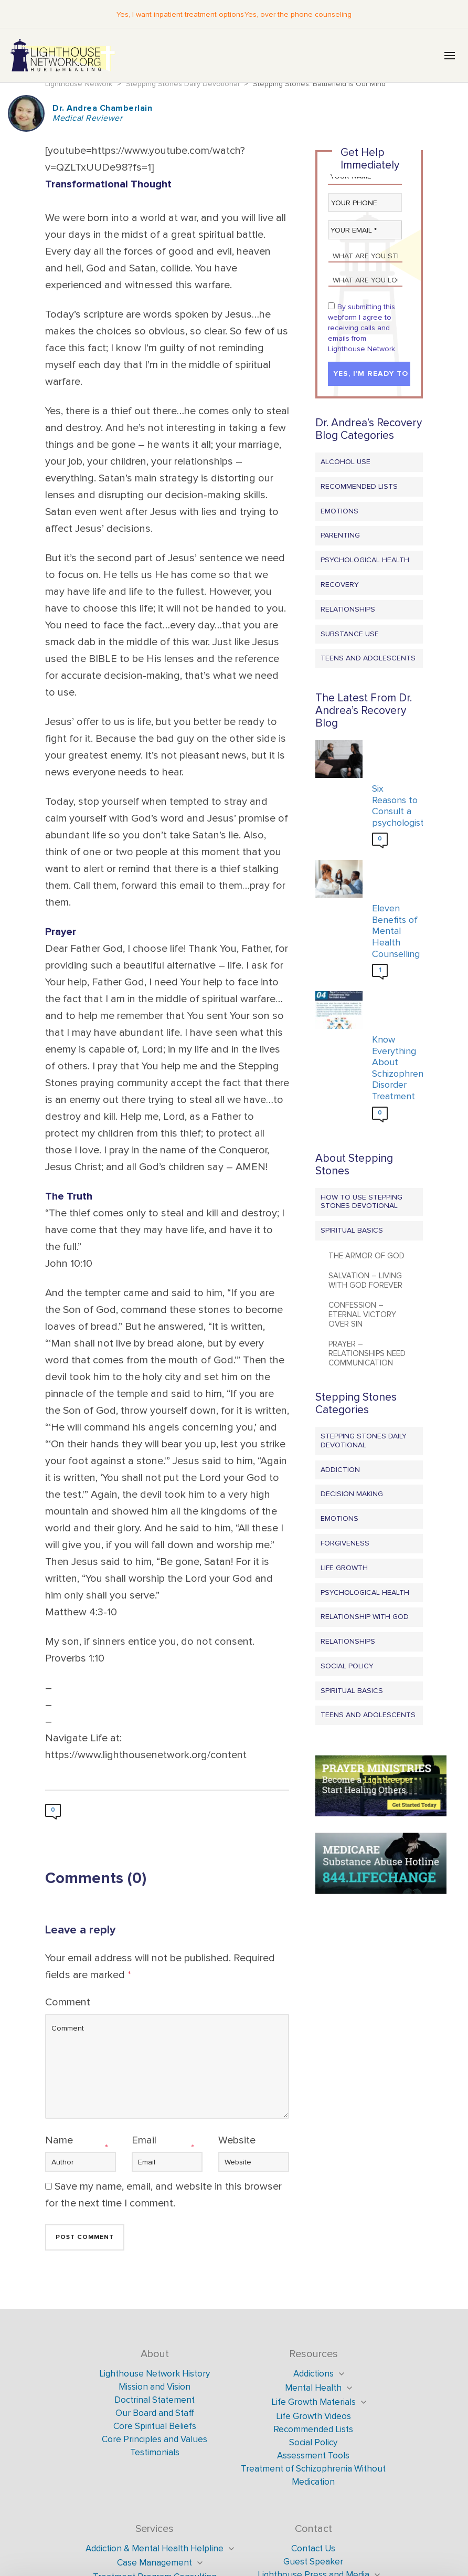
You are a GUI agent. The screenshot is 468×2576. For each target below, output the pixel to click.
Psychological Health (365, 560)
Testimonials (154, 2452)
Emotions (339, 511)
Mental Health (313, 2388)
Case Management (154, 2563)
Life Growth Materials (313, 2402)
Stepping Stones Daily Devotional (364, 1441)
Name (59, 2141)
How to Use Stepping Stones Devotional (361, 1202)
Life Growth (344, 1568)
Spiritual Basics (352, 1230)
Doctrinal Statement (154, 2400)
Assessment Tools (313, 2456)
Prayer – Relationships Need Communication (367, 1354)
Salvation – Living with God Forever (365, 1280)
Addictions (313, 2374)
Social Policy (347, 1666)
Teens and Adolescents (368, 658)
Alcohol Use (345, 462)
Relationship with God (365, 1617)
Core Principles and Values (154, 2439)
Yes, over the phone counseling (297, 14)
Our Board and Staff (154, 2413)
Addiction (340, 1469)
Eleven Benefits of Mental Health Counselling (395, 931)
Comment (67, 2002)
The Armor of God (366, 1256)
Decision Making (352, 1494)
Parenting (340, 535)
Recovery (340, 585)
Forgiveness (345, 1543)
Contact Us (313, 2548)
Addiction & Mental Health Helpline (155, 2548)
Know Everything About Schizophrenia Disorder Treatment (395, 1068)
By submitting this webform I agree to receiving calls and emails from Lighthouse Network (361, 328)
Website (237, 2141)
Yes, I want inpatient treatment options (180, 14)
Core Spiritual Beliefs (154, 2426)
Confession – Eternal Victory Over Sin (362, 1315)
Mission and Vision (154, 2387)
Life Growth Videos (313, 2416)
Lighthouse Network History (154, 2374)
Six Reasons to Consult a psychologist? (395, 806)
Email (144, 2141)
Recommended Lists (359, 486)
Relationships (348, 609)
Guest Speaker (313, 2562)
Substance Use (350, 634)
